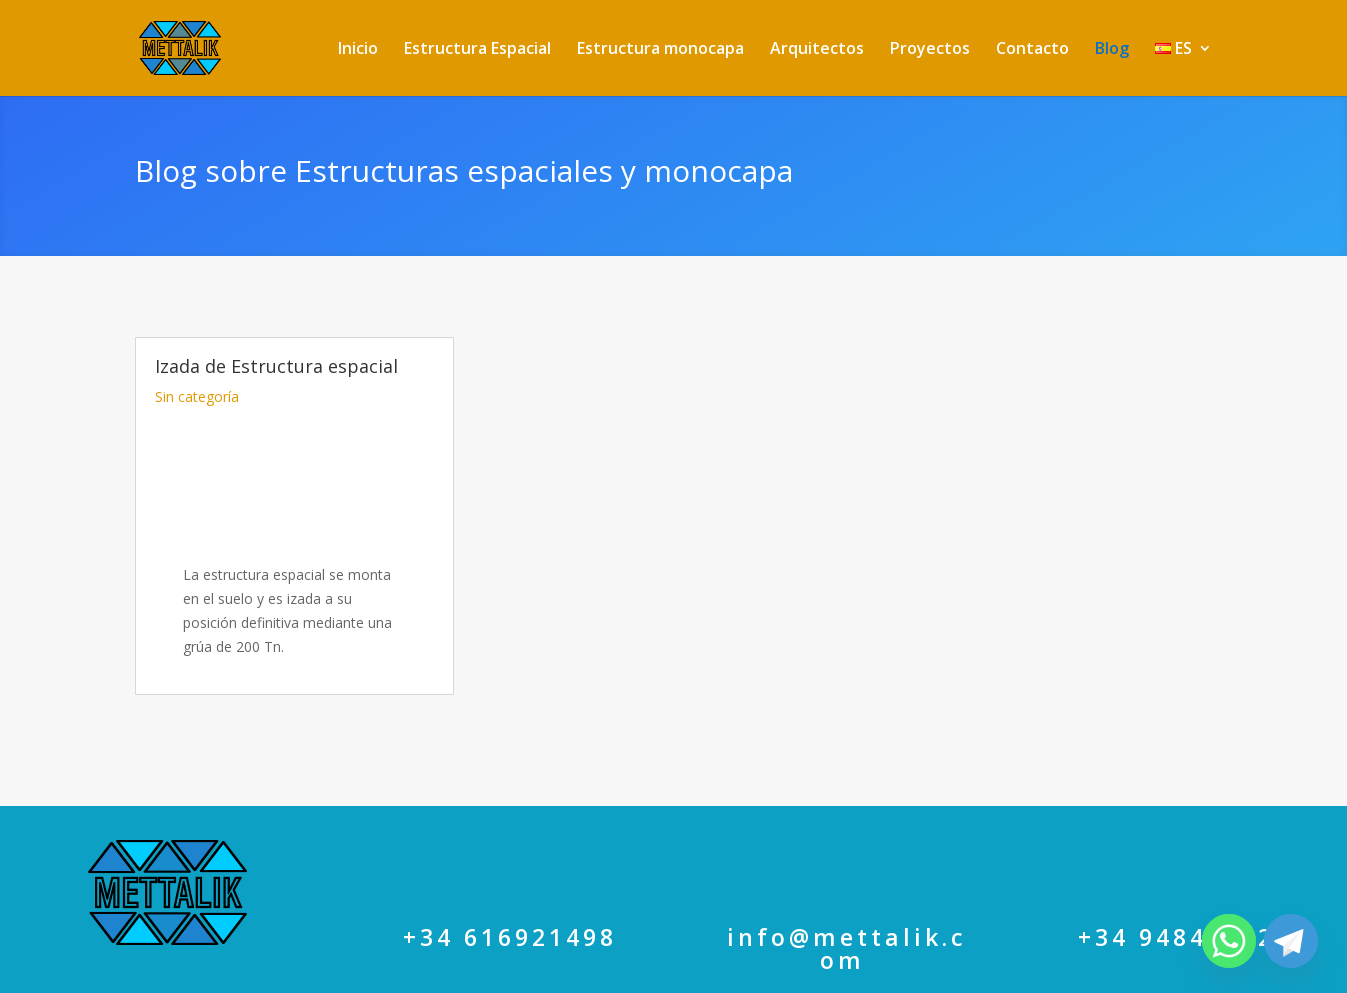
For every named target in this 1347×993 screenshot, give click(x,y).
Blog (1112, 50)
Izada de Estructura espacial (276, 350)
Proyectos (930, 50)
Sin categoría (197, 380)
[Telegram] (1291, 941)
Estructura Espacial (477, 50)
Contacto (1032, 50)
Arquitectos (817, 50)
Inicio (358, 50)
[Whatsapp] (1229, 941)
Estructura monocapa (660, 50)
